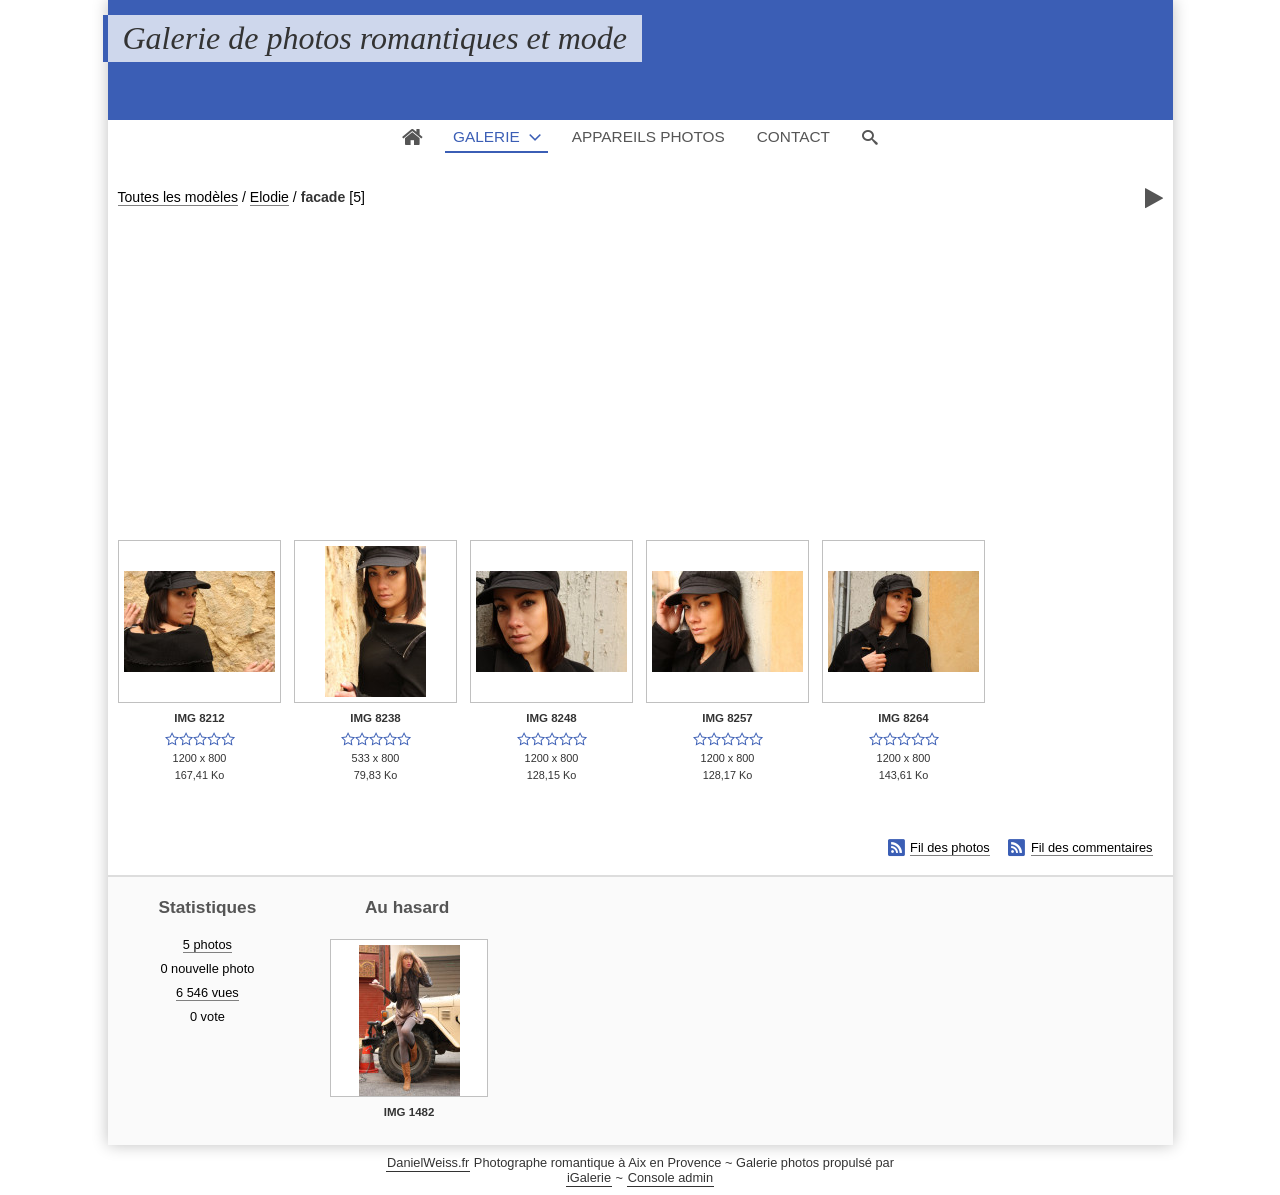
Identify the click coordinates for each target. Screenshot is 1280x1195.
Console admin (670, 1177)
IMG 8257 (727, 718)
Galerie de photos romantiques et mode (375, 38)
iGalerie (589, 1177)
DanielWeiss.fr (428, 1162)
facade (323, 197)
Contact (793, 136)
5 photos (207, 944)
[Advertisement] (640, 361)
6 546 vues (207, 992)
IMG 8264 (903, 718)
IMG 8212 (199, 718)
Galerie (486, 136)
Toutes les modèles (178, 197)
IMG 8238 (375, 718)
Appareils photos (648, 136)
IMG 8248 (551, 718)
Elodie (269, 197)
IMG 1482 (409, 1112)
